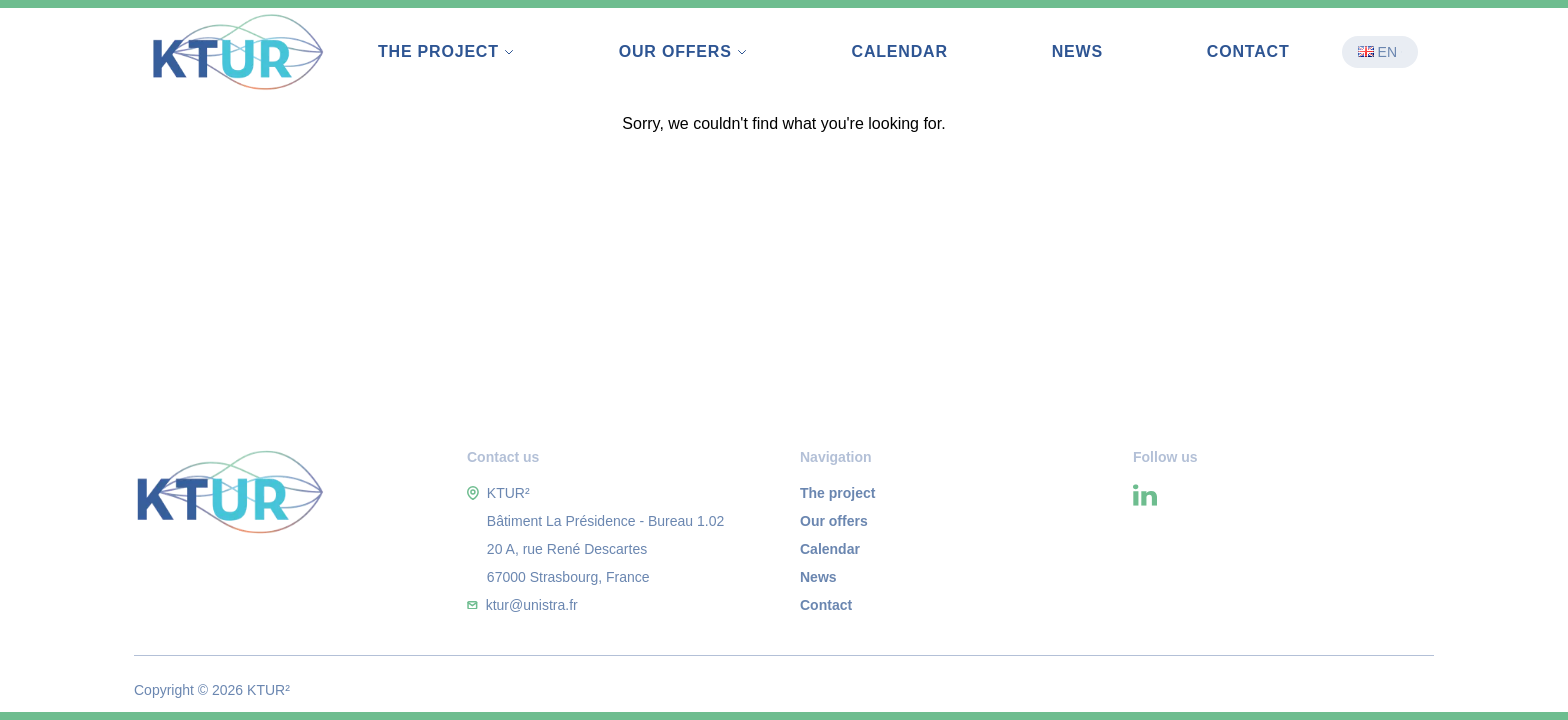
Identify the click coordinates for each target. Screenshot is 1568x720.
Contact (1248, 51)
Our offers (834, 521)
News (1077, 51)
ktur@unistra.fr (532, 605)
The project (837, 493)
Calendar (900, 51)
